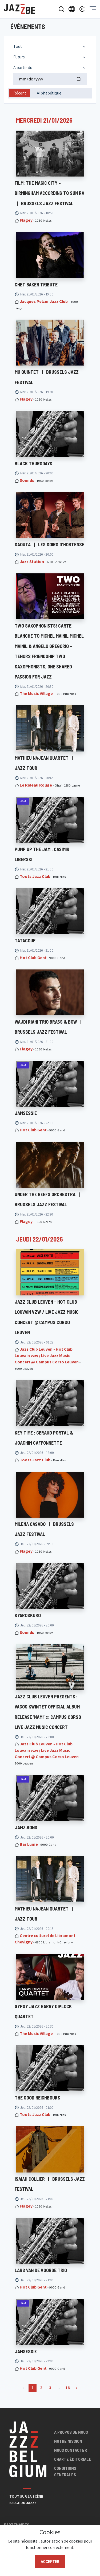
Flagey (26, 220)
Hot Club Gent (33, 957)
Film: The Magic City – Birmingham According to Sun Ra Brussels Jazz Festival (49, 193)
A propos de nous (71, 2432)
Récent (19, 93)
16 (67, 2387)
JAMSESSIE (26, 1113)
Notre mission (68, 2441)
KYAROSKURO (28, 1615)
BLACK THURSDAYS (33, 463)
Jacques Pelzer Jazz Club (44, 301)
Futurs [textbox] (19, 57)
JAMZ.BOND (26, 1827)
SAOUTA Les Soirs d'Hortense (49, 544)
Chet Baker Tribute (36, 284)
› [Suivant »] (76, 2387)
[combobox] (50, 46)
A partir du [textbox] (22, 67)
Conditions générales (65, 2471)
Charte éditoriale (72, 2459)
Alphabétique (49, 93)
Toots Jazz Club (35, 876)
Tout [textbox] (17, 46)
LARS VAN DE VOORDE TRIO (41, 2270)
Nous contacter (70, 2450)
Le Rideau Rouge (36, 785)
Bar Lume (29, 1844)
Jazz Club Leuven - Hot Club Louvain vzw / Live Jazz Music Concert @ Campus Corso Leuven (47, 1355)
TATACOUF (25, 940)
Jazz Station (32, 561)
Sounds (27, 480)
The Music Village (36, 693)
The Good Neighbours (37, 2098)
